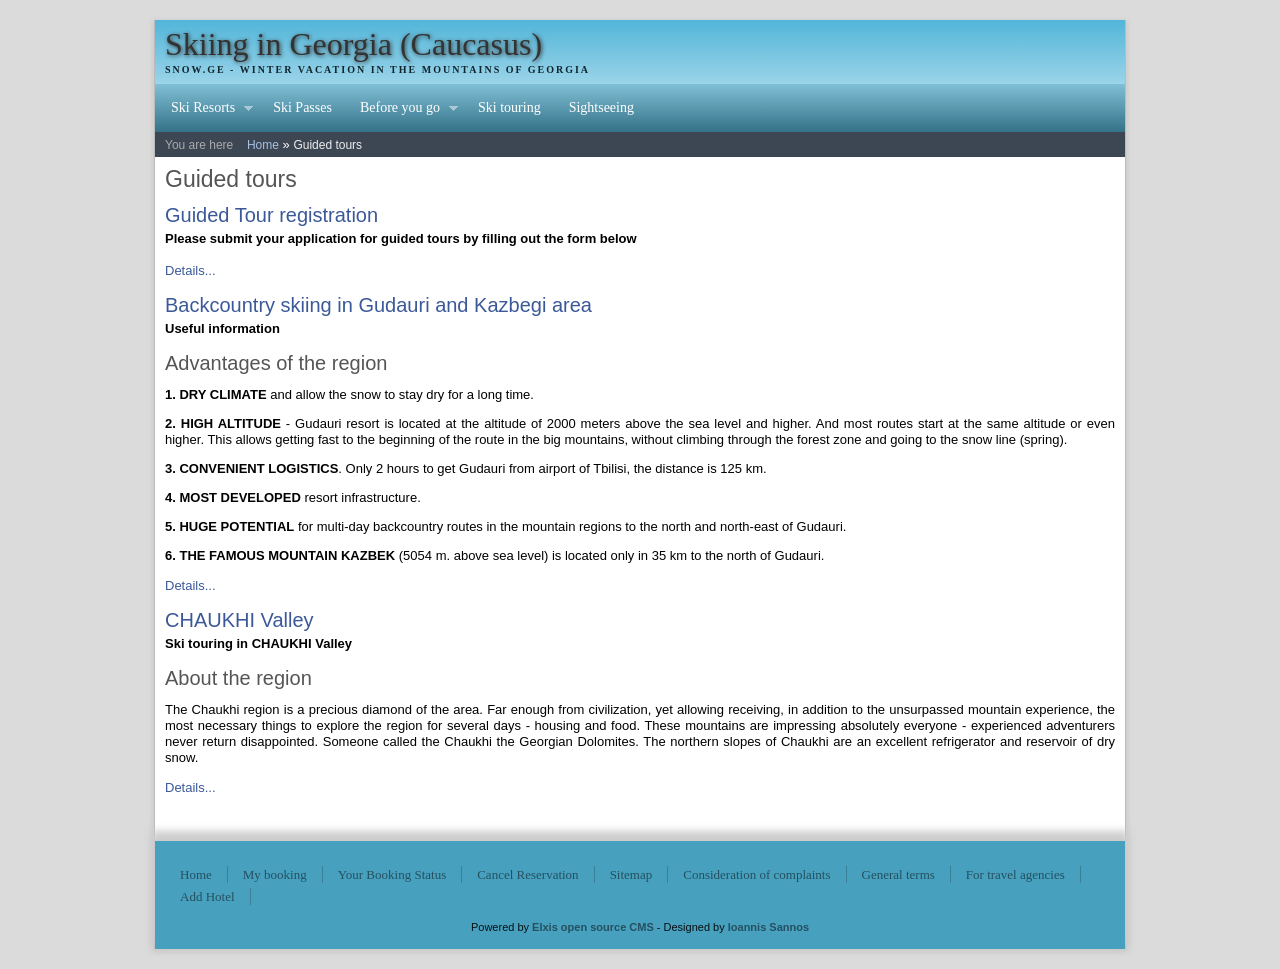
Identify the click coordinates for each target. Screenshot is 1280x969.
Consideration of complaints (756, 874)
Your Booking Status (392, 874)
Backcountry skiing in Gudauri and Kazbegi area (378, 305)
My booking (275, 874)
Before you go (402, 110)
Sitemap (631, 874)
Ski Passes (302, 107)
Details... (190, 270)
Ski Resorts (205, 110)
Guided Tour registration (271, 215)
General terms (898, 874)
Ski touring (509, 107)
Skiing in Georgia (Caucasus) (353, 44)
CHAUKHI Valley (239, 620)
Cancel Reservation (527, 874)
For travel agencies (1015, 874)
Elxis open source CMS (593, 927)
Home (263, 145)
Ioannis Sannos (768, 927)
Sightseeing (601, 107)
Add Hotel (207, 896)
